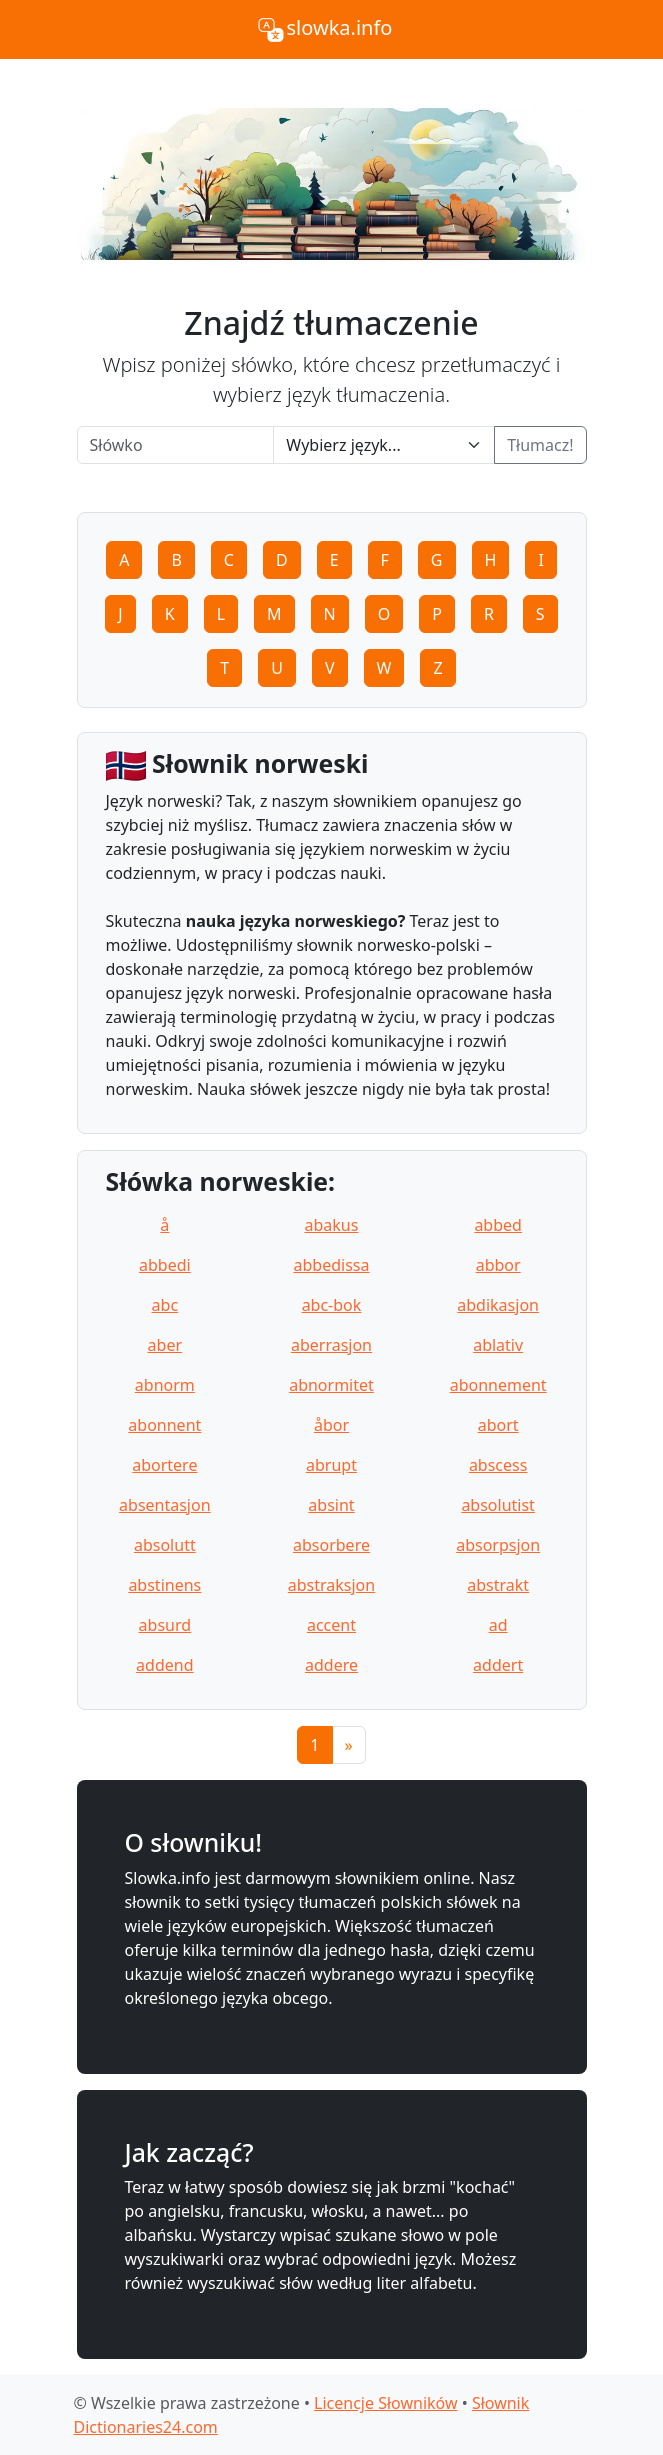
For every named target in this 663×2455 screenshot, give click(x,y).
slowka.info (324, 30)
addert (498, 1665)
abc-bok (332, 1305)
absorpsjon (498, 1545)
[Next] (349, 1745)
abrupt (331, 1465)
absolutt (165, 1545)
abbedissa (332, 1265)
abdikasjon (498, 1305)
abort (498, 1425)
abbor (498, 1265)
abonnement (498, 1385)
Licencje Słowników (385, 2403)
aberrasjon (331, 1345)
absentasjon (165, 1505)
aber (165, 1345)
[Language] (384, 445)
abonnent (164, 1425)
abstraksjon (331, 1585)
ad (498, 1625)
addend (164, 1665)
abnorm (165, 1385)
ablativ (498, 1345)
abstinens (164, 1585)
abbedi (165, 1265)
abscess (498, 1465)
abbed (498, 1225)
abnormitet (331, 1385)
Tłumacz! (540, 445)
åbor (331, 1425)
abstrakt (498, 1585)
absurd (165, 1625)
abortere (164, 1465)
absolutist (498, 1505)
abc (165, 1305)
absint (331, 1505)
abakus (332, 1225)
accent (331, 1625)
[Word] (176, 445)
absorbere (331, 1545)
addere (331, 1665)
